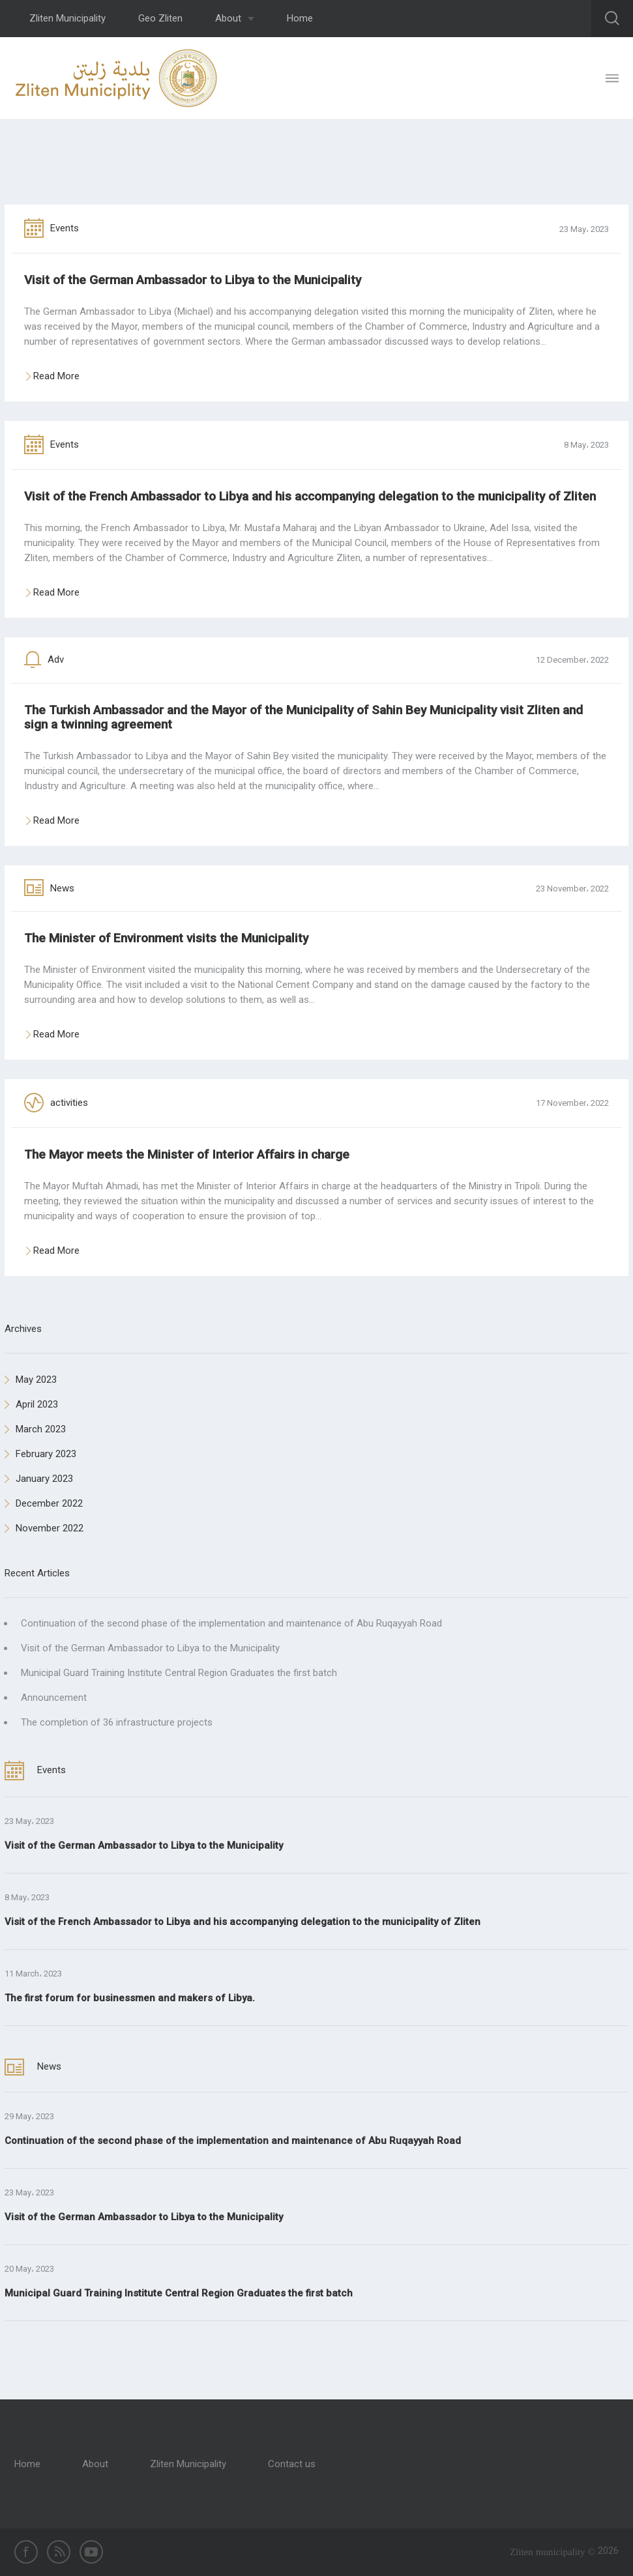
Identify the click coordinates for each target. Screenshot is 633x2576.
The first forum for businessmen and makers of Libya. (130, 1998)
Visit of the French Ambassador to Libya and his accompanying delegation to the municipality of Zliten (310, 496)
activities (56, 1102)
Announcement (54, 1697)
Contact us (292, 2464)
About (234, 18)
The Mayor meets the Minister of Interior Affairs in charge (186, 1154)
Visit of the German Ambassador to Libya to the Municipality (192, 279)
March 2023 (35, 1429)
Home (300, 18)
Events (51, 228)
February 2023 (40, 1454)
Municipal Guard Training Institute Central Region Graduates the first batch (179, 1673)
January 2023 (39, 1478)
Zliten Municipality (67, 18)
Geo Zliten (160, 18)
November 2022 (44, 1528)
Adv (44, 659)
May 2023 (31, 1379)
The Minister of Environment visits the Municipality (166, 938)
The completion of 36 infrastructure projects (117, 1722)
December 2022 (44, 1503)
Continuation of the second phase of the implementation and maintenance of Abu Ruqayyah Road (231, 1623)
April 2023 (31, 1404)
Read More (57, 376)
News (49, 888)
